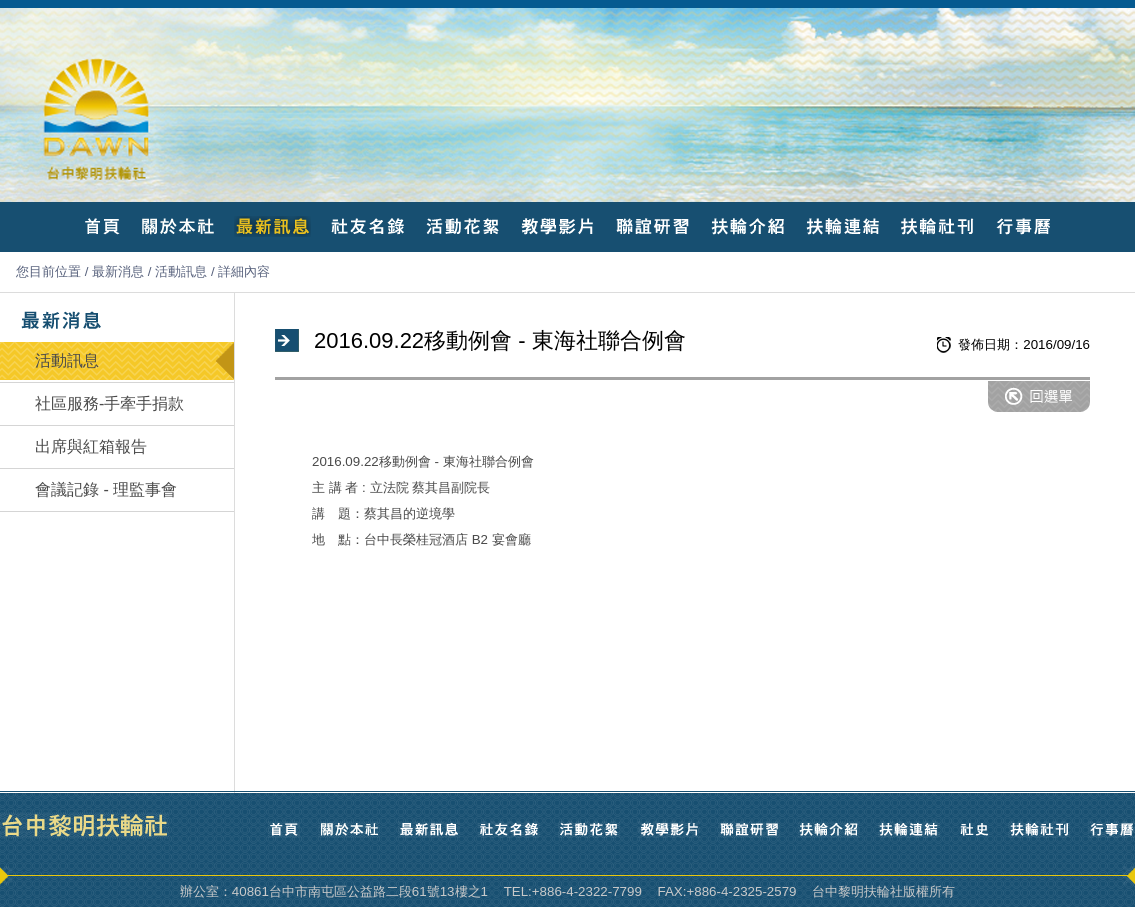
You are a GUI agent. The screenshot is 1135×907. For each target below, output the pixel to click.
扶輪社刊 (937, 226)
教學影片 (557, 226)
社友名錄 (367, 226)
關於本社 (178, 226)
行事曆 (1023, 226)
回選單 (1039, 396)
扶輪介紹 (747, 226)
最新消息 (118, 271)
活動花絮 (462, 226)
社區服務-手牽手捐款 (109, 403)
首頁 (102, 226)
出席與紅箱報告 (91, 446)
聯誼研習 (652, 226)
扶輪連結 (842, 226)
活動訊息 (181, 271)
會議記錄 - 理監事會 (106, 489)
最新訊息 (272, 226)
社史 (974, 829)
